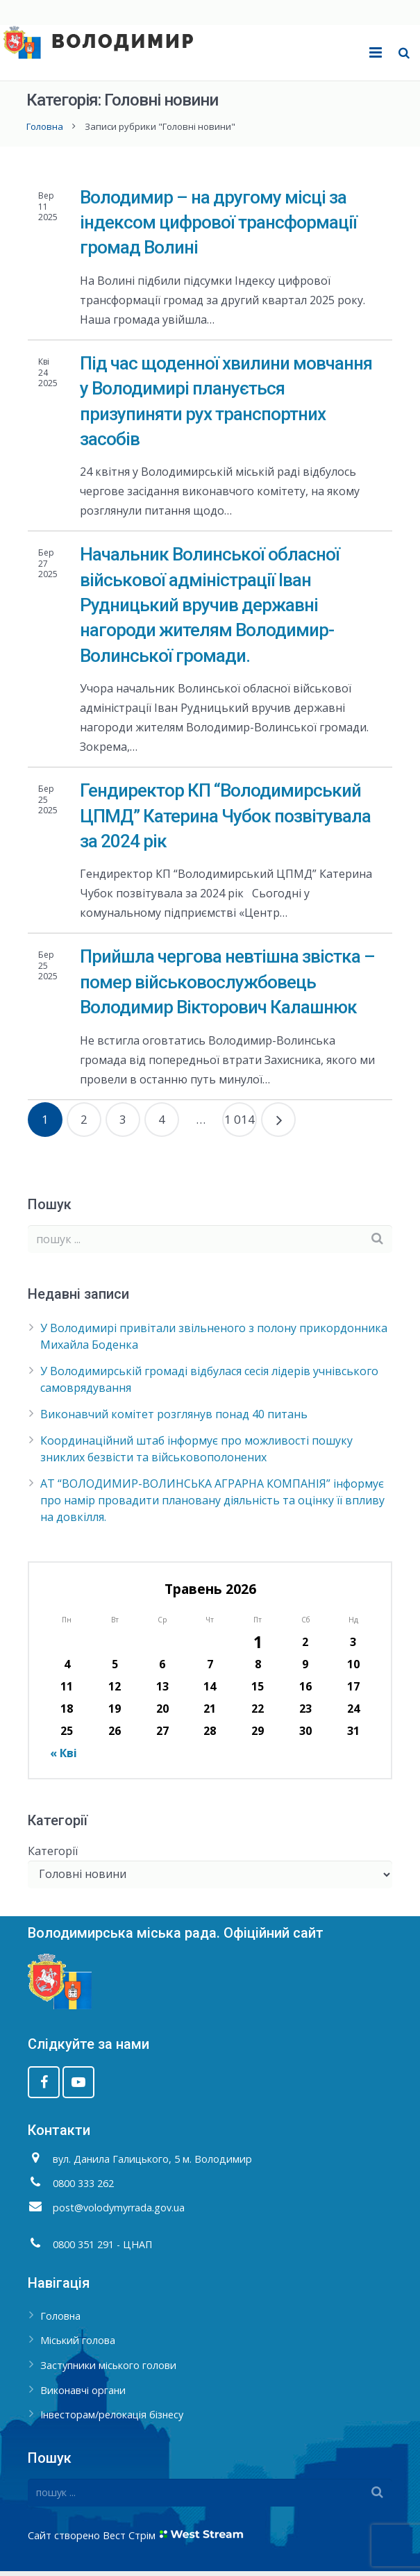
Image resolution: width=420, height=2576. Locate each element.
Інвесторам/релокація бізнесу (111, 2420)
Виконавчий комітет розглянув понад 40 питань (174, 1419)
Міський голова (77, 2345)
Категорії (53, 1855)
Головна (46, 131)
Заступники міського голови (108, 2370)
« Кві (63, 1757)
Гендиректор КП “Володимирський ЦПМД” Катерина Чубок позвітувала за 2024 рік (225, 821)
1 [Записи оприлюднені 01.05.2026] (257, 1647)
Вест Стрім (129, 2540)
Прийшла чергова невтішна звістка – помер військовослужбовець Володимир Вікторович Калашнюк (227, 987)
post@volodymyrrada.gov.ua (119, 2212)
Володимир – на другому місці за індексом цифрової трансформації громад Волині (218, 227)
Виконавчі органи (83, 2395)
